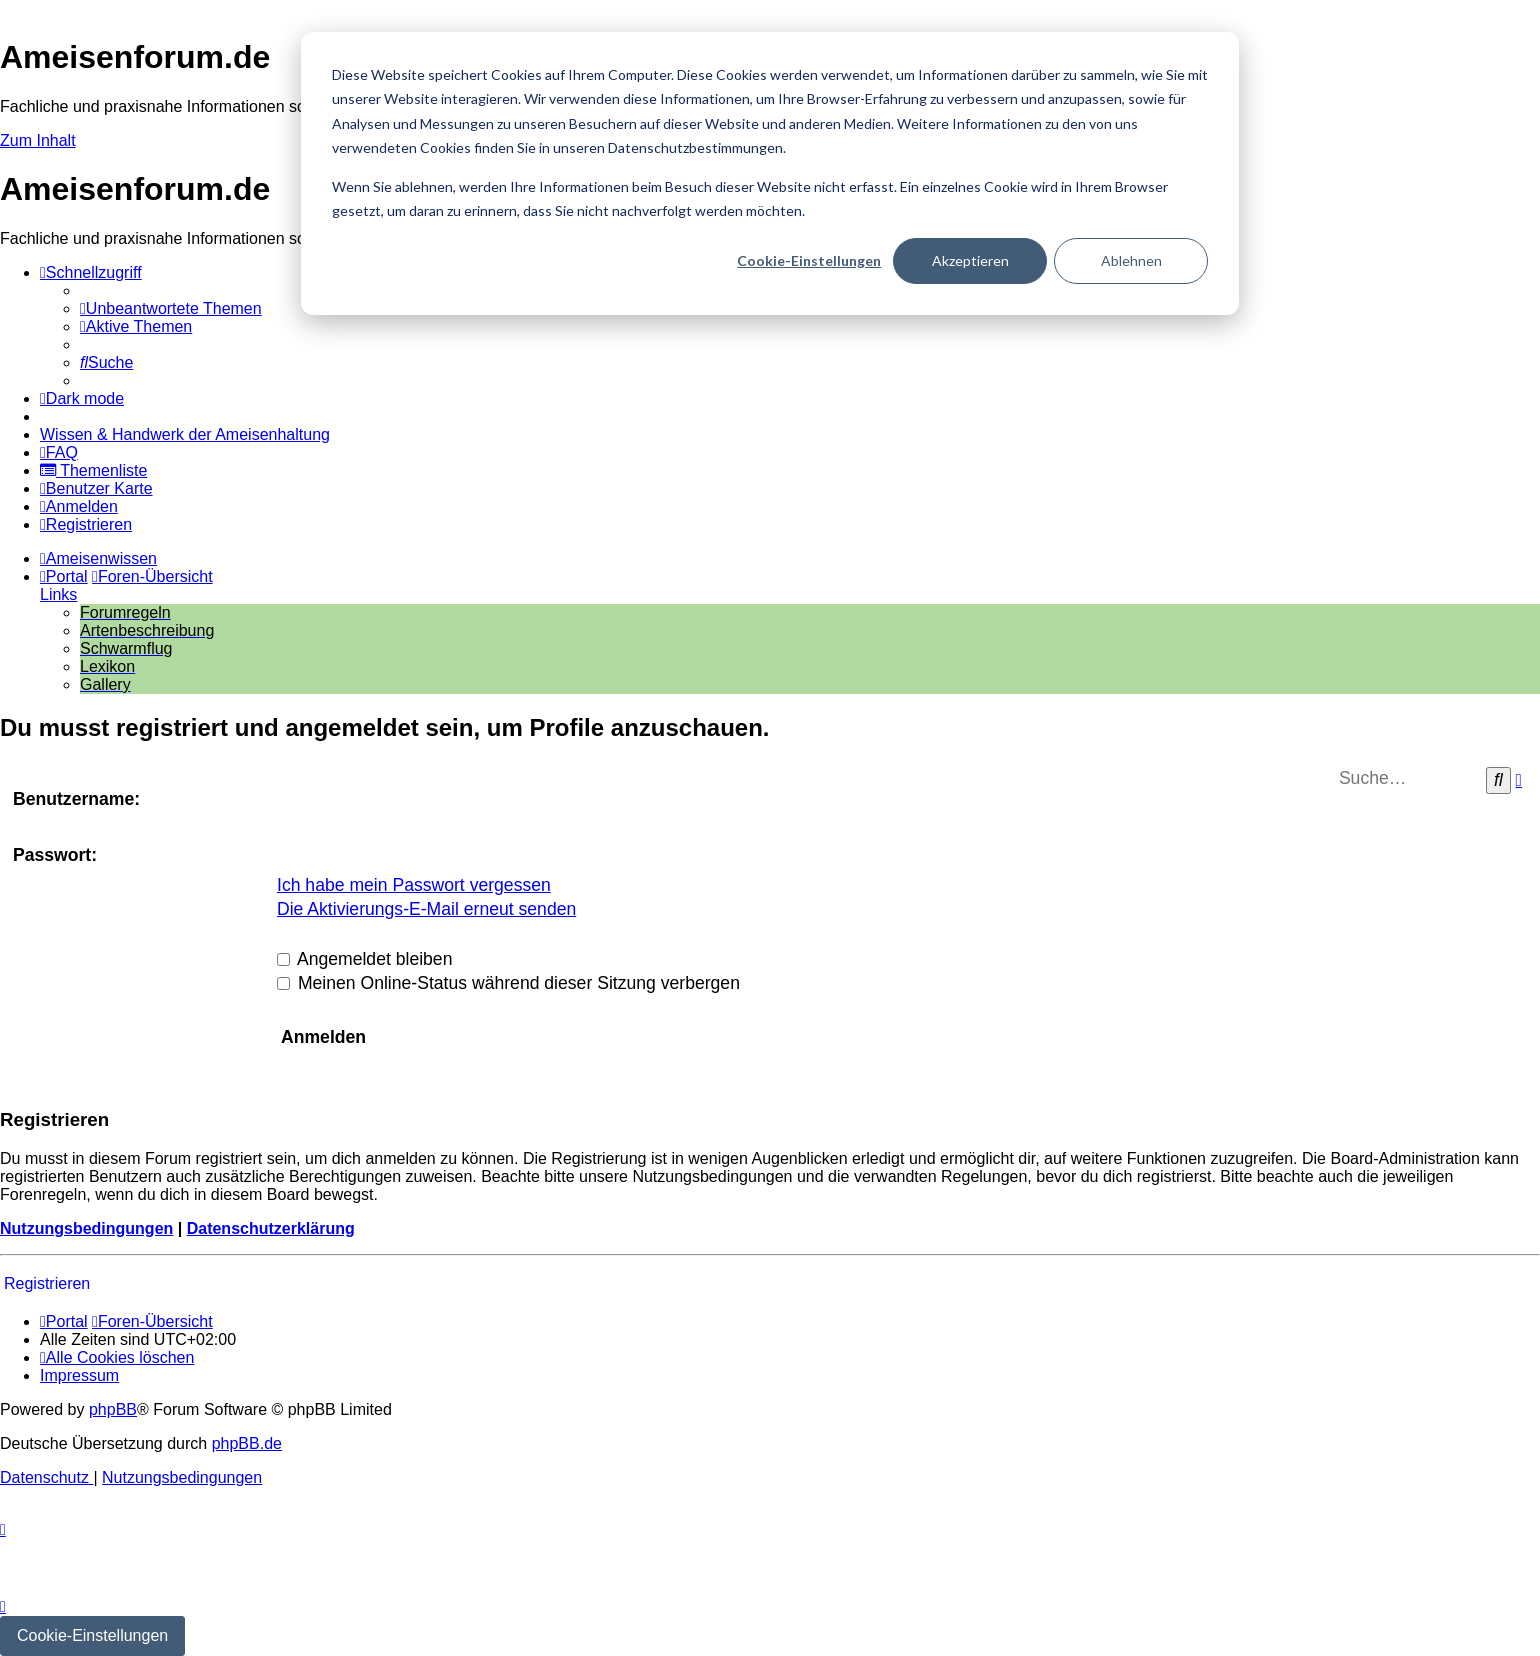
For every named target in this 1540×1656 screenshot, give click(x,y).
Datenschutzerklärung (271, 1228)
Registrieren (47, 1283)
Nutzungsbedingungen (86, 1228)
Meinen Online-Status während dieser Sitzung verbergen (508, 983)
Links (58, 594)
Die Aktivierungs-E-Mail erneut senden (426, 909)
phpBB (113, 1409)
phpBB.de (247, 1443)
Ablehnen (1131, 260)
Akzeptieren (970, 260)
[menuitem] (171, 308)
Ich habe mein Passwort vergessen (414, 885)
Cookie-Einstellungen (809, 260)
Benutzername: (76, 799)
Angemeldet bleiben (364, 959)
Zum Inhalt (38, 140)
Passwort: (55, 855)
